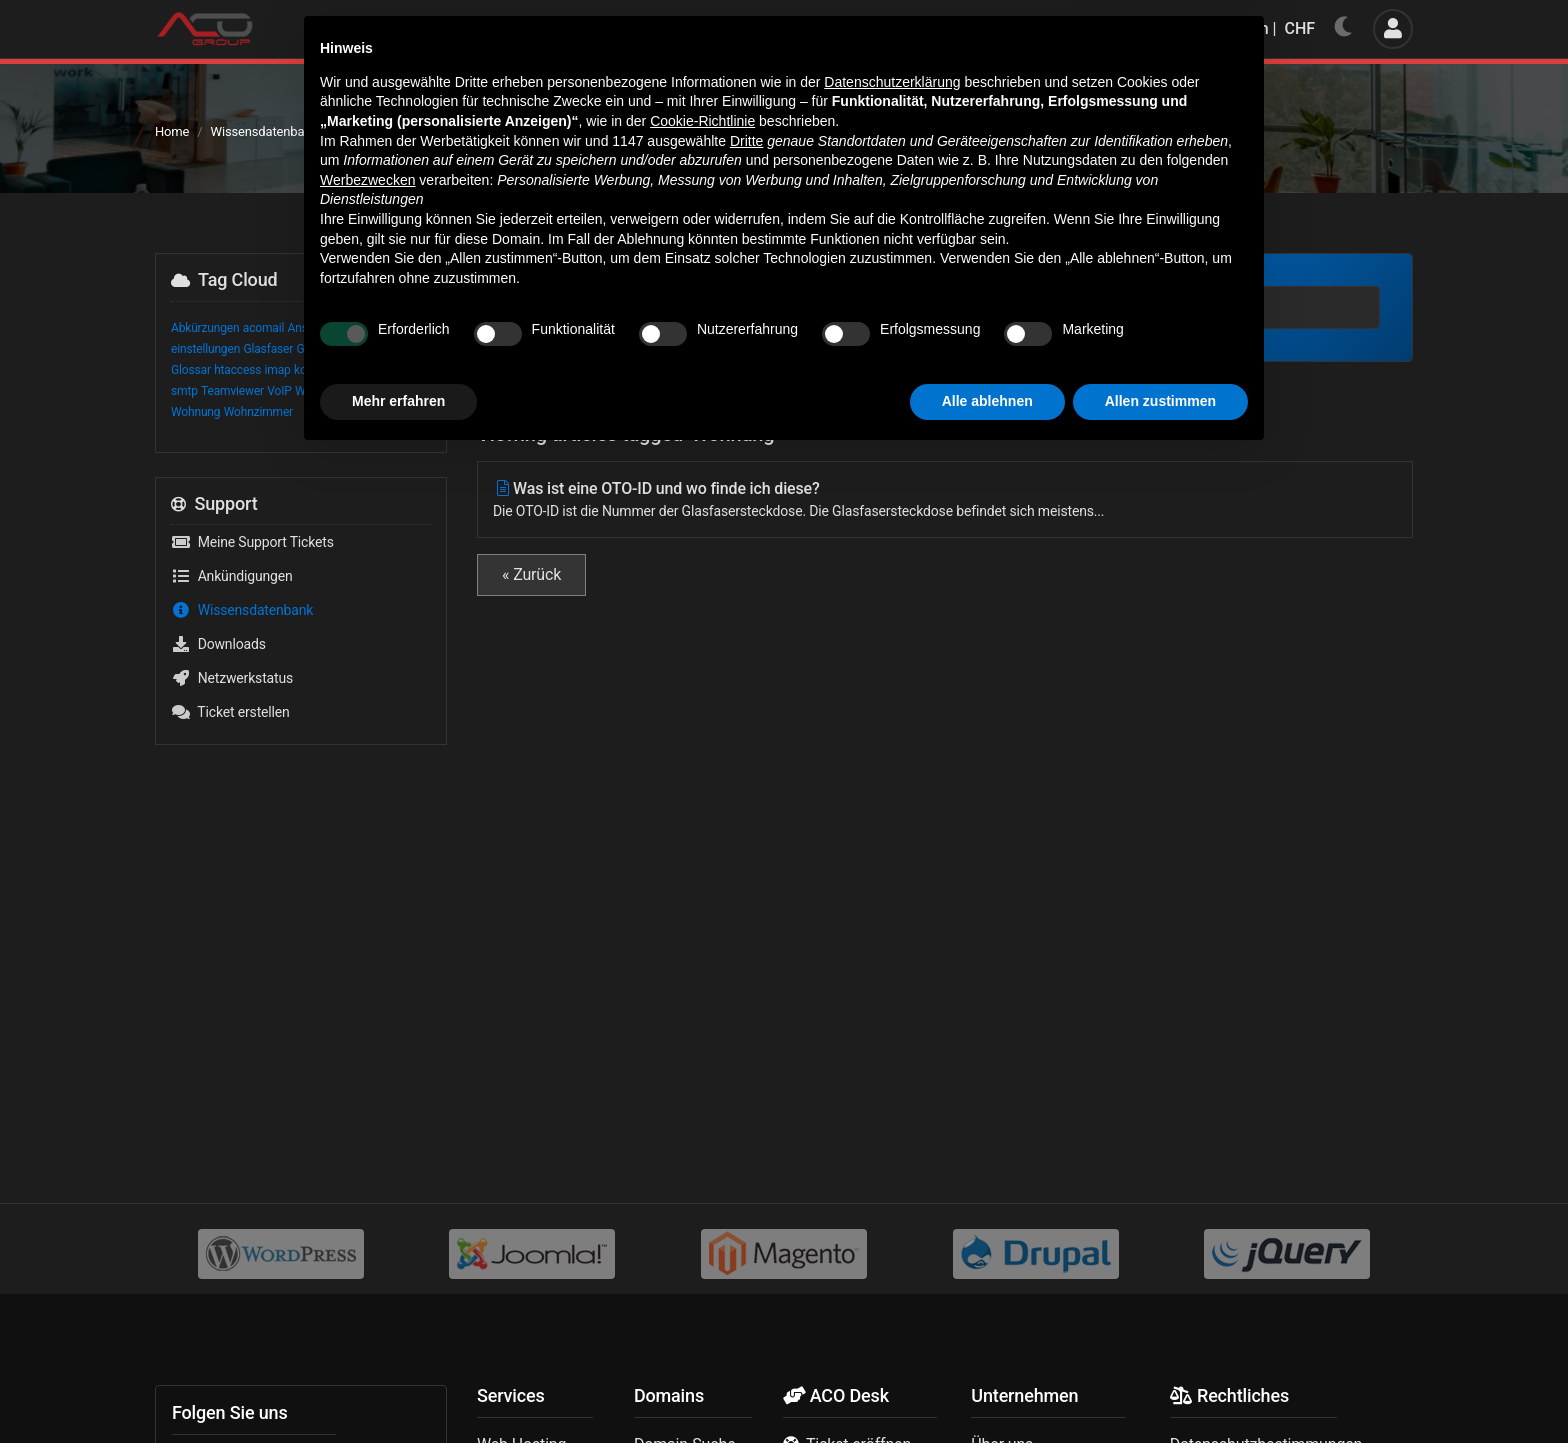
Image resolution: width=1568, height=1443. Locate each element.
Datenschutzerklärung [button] (892, 1069)
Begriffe (365, 328)
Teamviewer (232, 391)
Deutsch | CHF (1250, 28)
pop (417, 370)
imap (278, 370)
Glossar (191, 370)
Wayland (317, 391)
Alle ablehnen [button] (987, 1388)
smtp (184, 391)
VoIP (279, 391)
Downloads (218, 644)
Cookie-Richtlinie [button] (702, 1108)
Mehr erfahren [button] (398, 1388)
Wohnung (195, 412)
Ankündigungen (232, 576)
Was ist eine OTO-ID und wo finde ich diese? (945, 500)
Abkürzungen (205, 328)
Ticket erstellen (230, 712)
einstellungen (205, 349)
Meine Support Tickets (252, 542)
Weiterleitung (377, 391)
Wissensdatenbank (264, 131)
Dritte (746, 1128)
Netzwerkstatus (232, 678)
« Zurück (531, 574)
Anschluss (315, 328)
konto (308, 370)
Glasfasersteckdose (347, 349)
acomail (263, 328)
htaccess (237, 370)
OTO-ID (385, 370)
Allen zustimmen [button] (1160, 1388)
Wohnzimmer (258, 412)
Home (172, 131)
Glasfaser (268, 349)
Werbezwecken (367, 1167)
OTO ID (345, 370)
